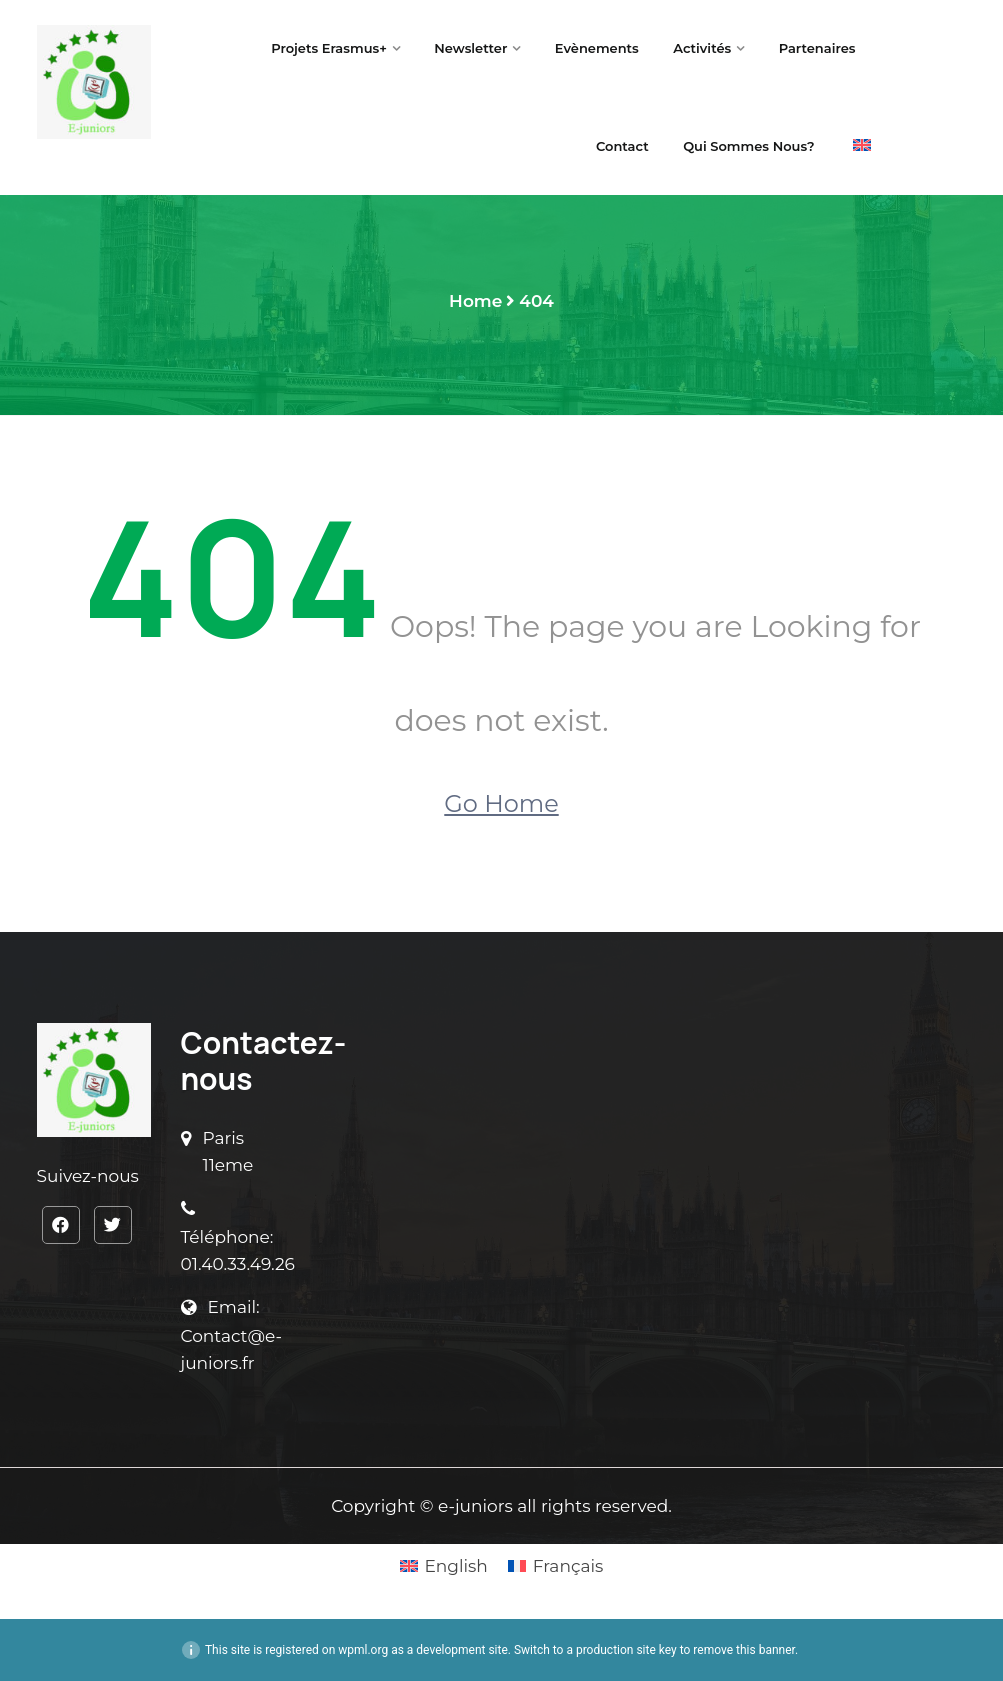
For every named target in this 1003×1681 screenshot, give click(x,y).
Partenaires (817, 48)
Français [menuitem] (568, 1566)
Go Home (501, 803)
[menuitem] (862, 146)
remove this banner (744, 1650)
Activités (702, 48)
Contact (622, 146)
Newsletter (470, 48)
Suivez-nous (88, 1176)
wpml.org (363, 1650)
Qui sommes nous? (750, 146)
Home (475, 301)
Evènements (597, 48)
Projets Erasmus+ (329, 48)
